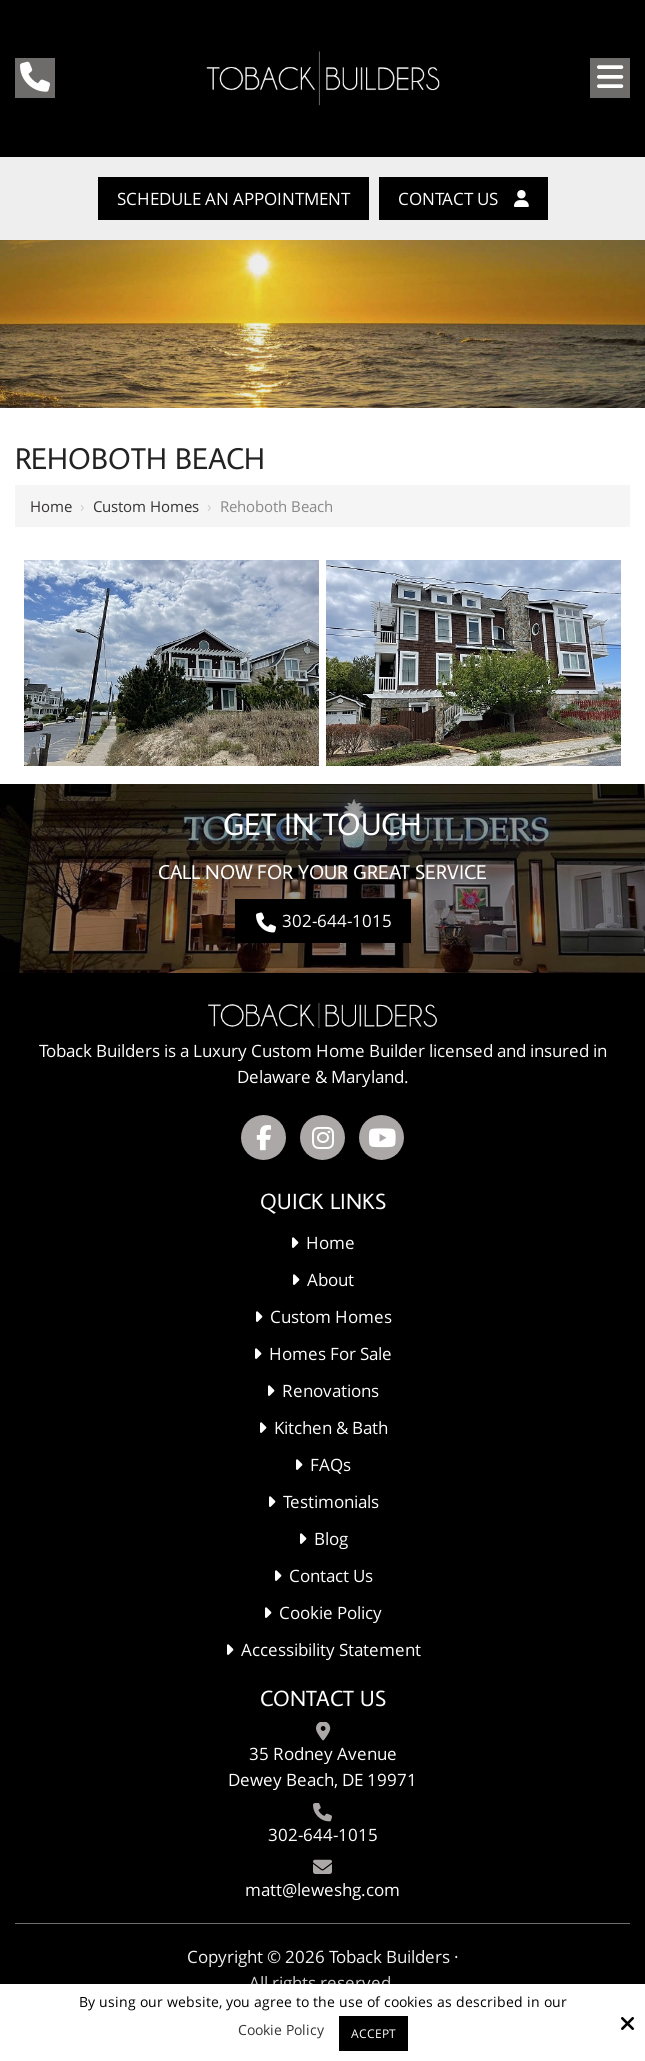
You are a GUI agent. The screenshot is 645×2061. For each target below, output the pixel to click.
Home (51, 506)
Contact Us (463, 198)
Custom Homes (146, 506)
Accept (373, 2033)
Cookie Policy (281, 2030)
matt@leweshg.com (322, 1889)
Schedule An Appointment (233, 198)
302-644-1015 (323, 920)
